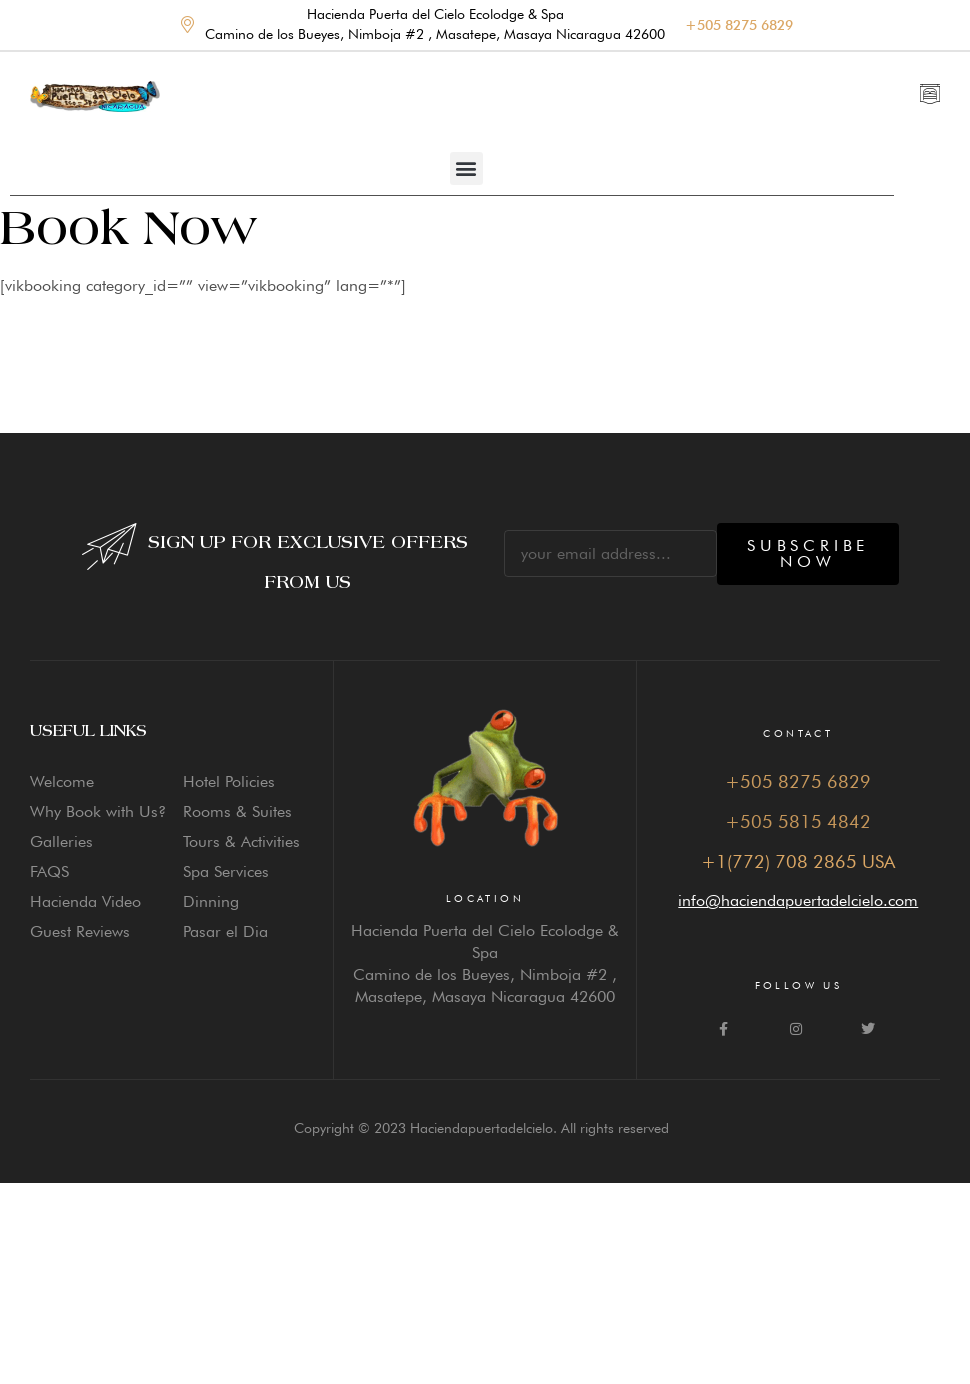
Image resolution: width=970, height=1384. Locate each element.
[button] (466, 168)
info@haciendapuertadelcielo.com (798, 900)
